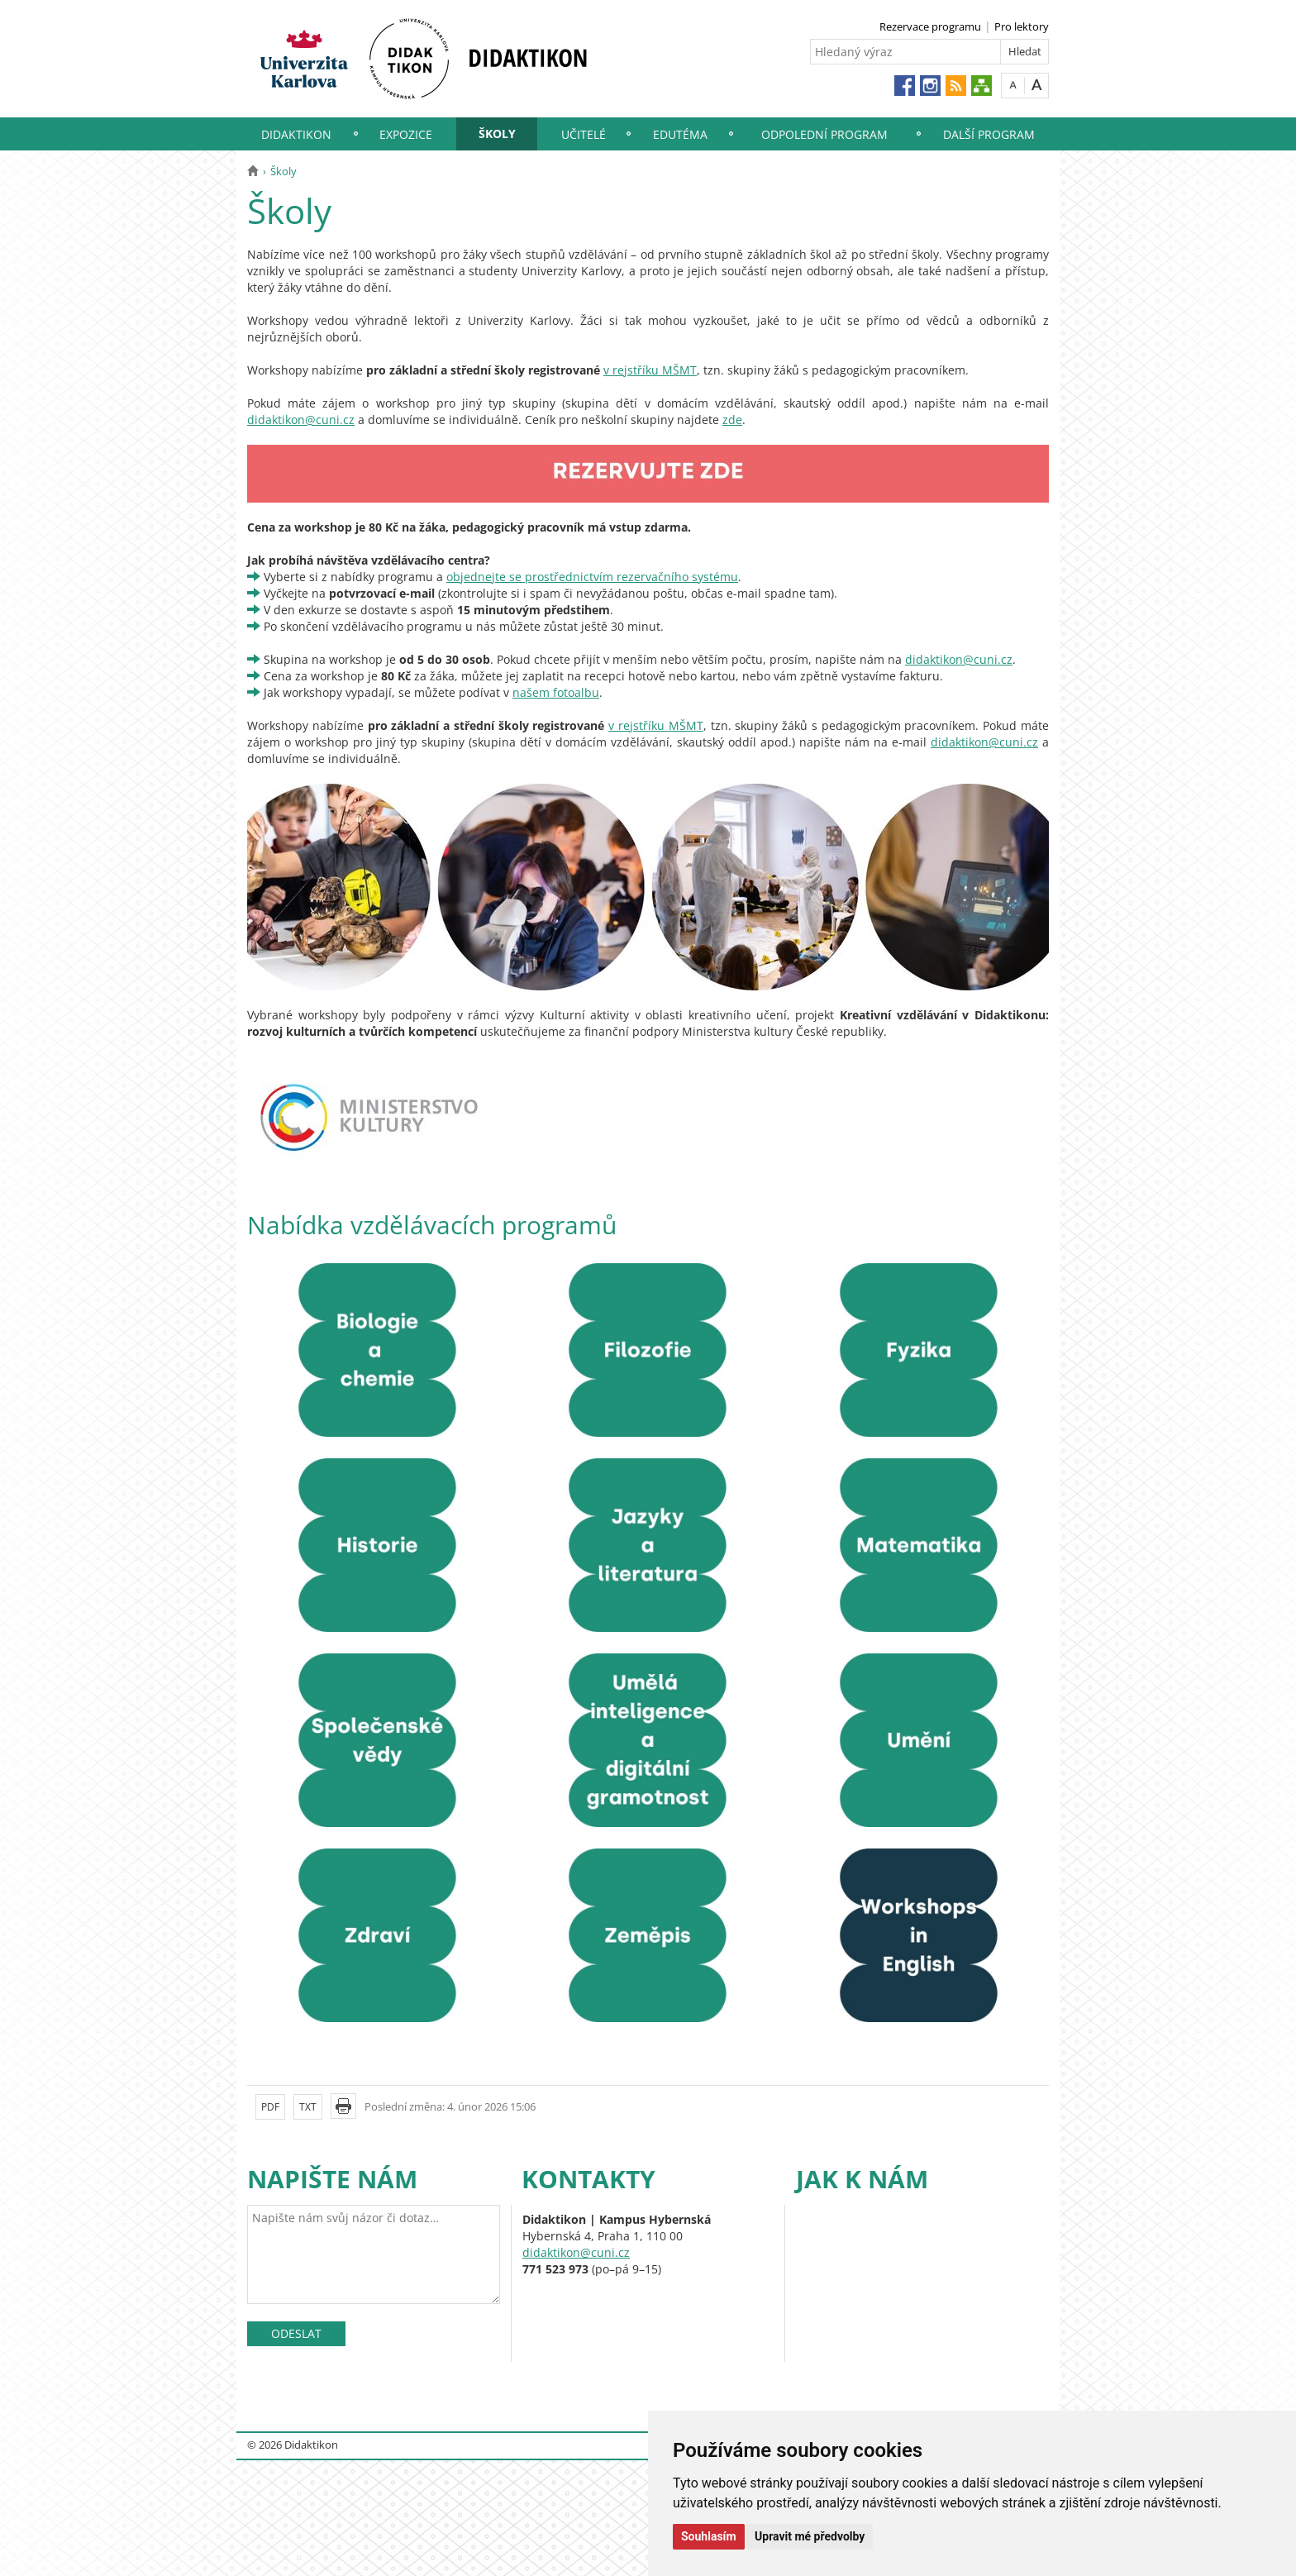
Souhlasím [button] (708, 2536)
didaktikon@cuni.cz (301, 419)
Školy (497, 133)
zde (732, 419)
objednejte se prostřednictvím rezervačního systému (592, 576)
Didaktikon (296, 134)
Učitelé (583, 134)
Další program (989, 134)
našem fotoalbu (555, 692)
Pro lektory (1021, 26)
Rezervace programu (930, 26)
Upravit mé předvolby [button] (810, 2536)
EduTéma (680, 134)
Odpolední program (824, 134)
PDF (270, 2107)
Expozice (405, 134)
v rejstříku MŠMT (650, 370)
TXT (308, 2107)
